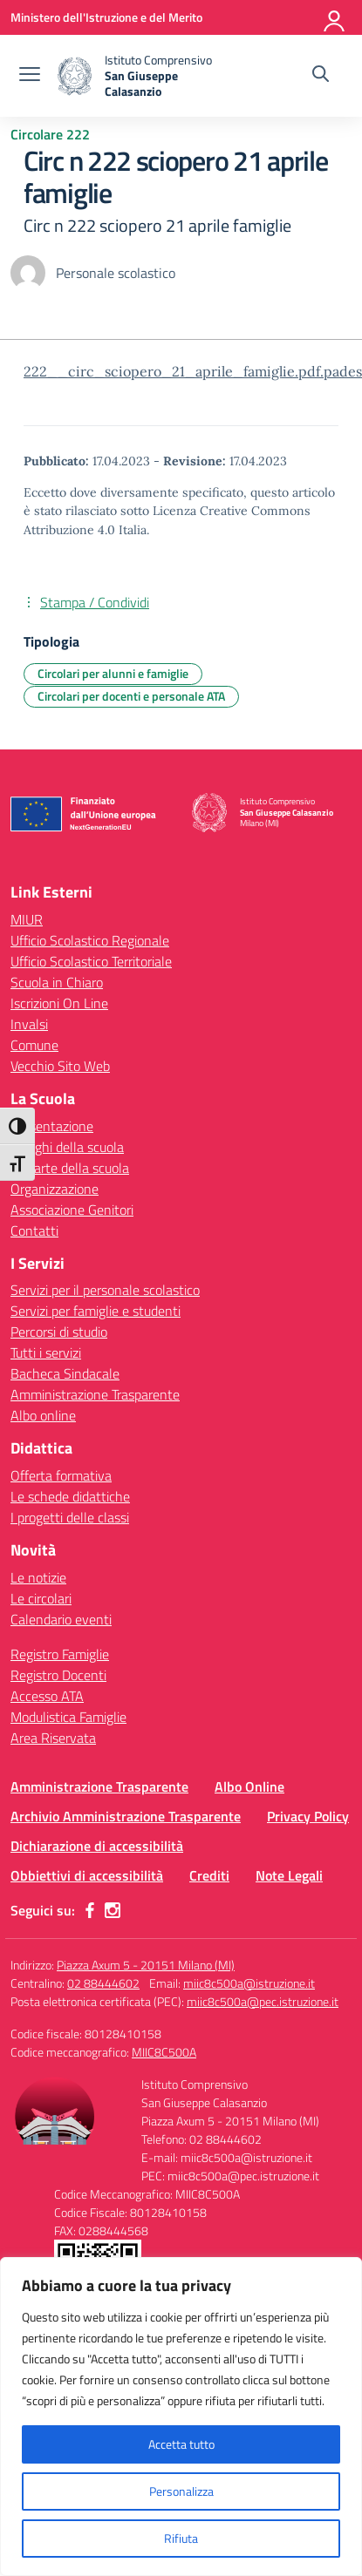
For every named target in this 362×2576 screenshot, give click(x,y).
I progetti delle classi (69, 1517)
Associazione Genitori (71, 1209)
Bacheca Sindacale (65, 1373)
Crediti (209, 1875)
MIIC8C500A (164, 2052)
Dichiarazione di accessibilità (96, 1845)
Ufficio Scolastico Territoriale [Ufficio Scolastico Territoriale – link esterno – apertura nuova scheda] (91, 961)
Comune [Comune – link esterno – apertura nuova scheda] (34, 1044)
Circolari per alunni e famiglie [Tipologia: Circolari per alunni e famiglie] (113, 673)
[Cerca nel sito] (320, 75)
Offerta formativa (61, 1475)
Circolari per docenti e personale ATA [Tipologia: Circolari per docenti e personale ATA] (131, 696)
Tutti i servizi (45, 1352)
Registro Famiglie (59, 1654)
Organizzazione (54, 1188)
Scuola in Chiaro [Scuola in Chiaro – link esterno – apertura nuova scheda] (56, 982)
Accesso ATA (47, 1695)
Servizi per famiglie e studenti (95, 1310)
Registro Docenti (58, 1674)
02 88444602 (103, 1983)
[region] (181, 2416)
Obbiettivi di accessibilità (86, 1875)
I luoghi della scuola (67, 1146)
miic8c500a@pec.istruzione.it (262, 2001)
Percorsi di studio (58, 1331)
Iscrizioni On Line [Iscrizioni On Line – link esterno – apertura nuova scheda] (59, 1003)
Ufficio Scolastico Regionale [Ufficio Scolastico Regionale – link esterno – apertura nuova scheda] (89, 940)
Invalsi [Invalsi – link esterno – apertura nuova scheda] (29, 1023)
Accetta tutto (181, 2444)
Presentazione (51, 1125)
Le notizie (38, 1577)
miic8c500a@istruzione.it (249, 1983)
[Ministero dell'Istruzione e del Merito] (106, 17)
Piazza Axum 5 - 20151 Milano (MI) (146, 1965)
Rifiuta (181, 2538)
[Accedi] (335, 17)
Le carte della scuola (69, 1167)
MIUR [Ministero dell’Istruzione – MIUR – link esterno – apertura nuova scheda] (26, 919)
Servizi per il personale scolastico (105, 1289)
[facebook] (90, 1910)
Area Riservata (53, 1737)
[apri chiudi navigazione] (29, 75)
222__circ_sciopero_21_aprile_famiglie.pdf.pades (193, 371)
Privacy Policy (308, 1816)
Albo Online (249, 1786)
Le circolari (41, 1598)
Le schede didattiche (70, 1496)
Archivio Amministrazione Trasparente (125, 1816)
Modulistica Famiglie (68, 1716)
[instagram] (112, 1910)
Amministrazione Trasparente (95, 1394)
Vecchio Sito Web (60, 1065)
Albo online (43, 1415)
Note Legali (289, 1875)
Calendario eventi (61, 1619)
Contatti (34, 1230)
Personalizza (181, 2491)
